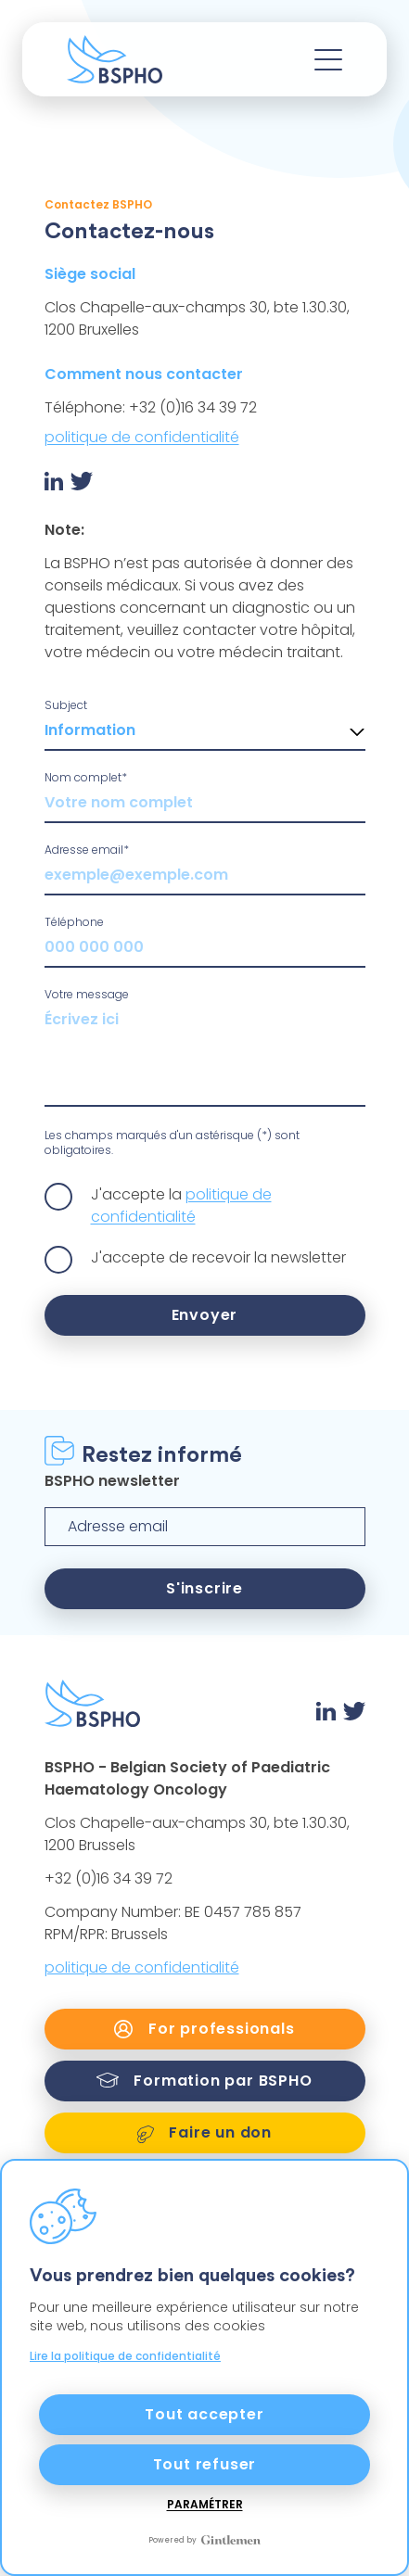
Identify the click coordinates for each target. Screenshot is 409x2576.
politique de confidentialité (142, 437)
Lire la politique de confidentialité (125, 2356)
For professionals (204, 2028)
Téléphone (74, 922)
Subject (66, 705)
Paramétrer (205, 2504)
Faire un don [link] (204, 2132)
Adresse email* (87, 849)
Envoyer (205, 1315)
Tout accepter (204, 2414)
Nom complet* (86, 777)
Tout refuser (205, 2464)
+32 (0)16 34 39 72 (109, 1878)
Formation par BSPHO (204, 2080)
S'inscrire (204, 1588)
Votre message (87, 994)
